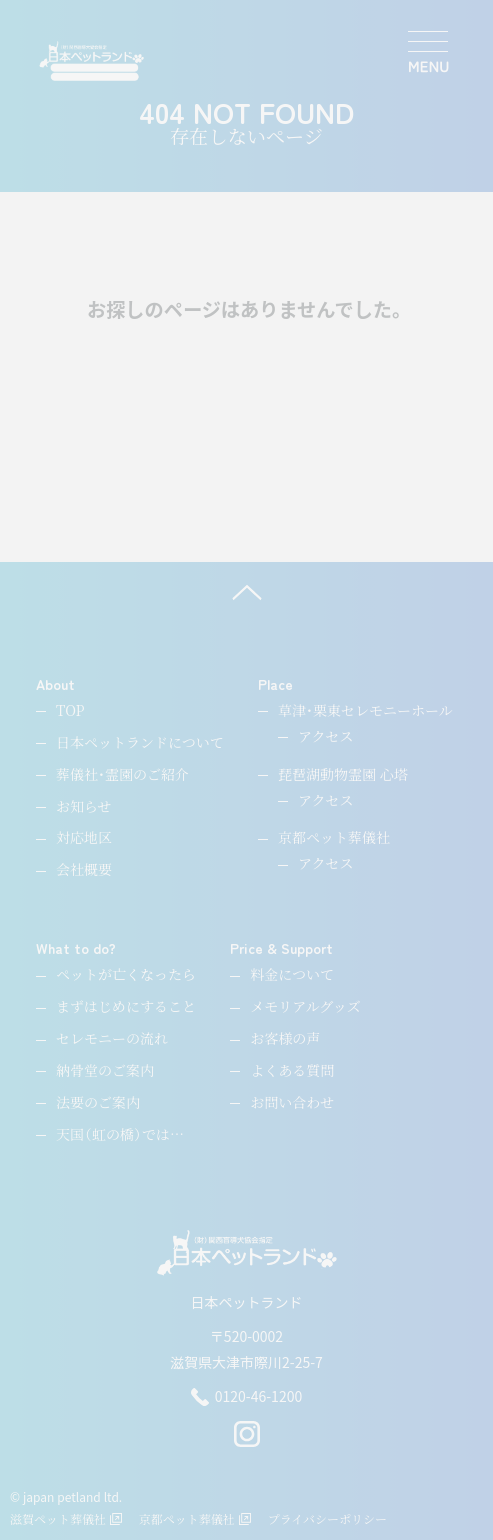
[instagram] (247, 1442)
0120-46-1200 (246, 1397)
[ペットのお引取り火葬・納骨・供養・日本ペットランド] (91, 61)
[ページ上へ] (246, 592)
